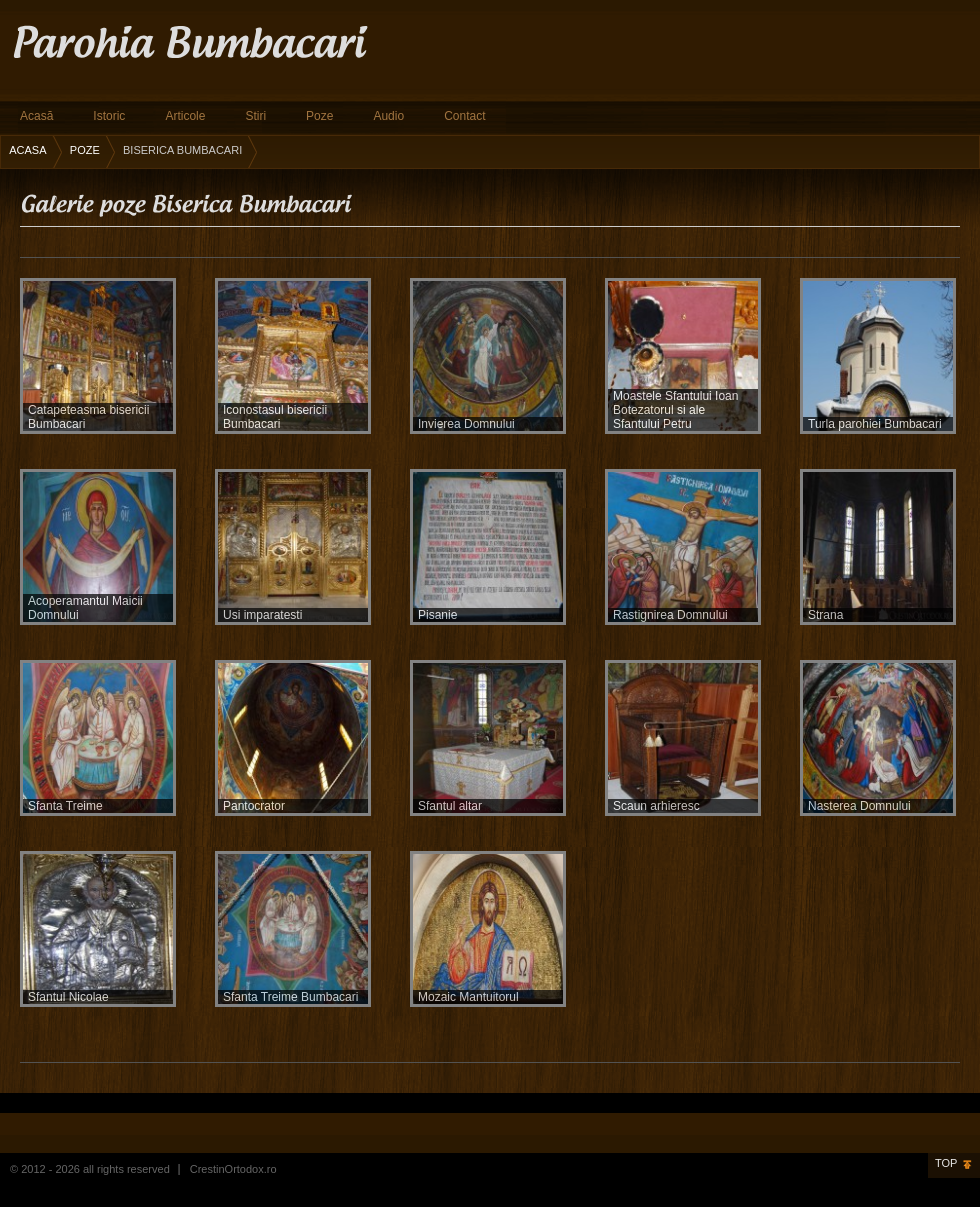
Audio (388, 116)
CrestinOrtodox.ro (233, 1169)
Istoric (109, 116)
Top (946, 1163)
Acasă (36, 116)
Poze (319, 116)
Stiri (255, 116)
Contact (464, 116)
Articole (185, 116)
